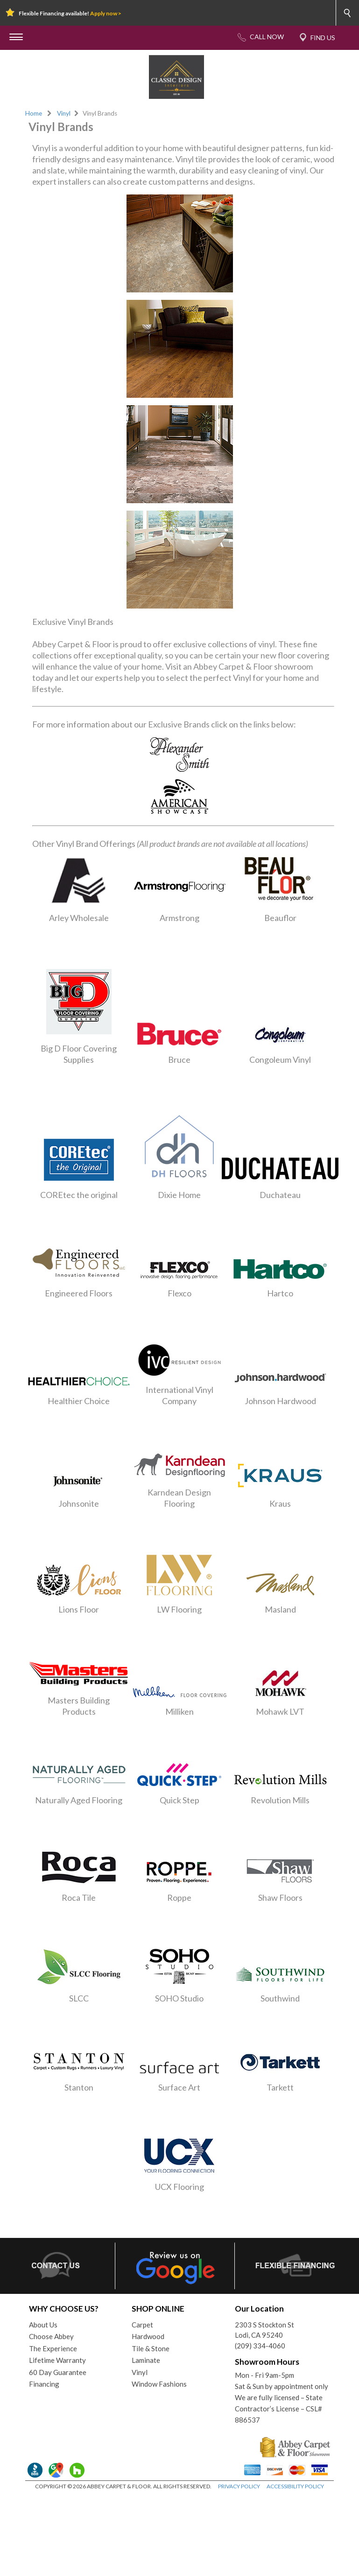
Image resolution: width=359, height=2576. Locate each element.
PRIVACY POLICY (239, 2486)
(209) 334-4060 (260, 2345)
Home (33, 113)
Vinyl (63, 113)
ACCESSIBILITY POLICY (295, 2486)
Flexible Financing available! (70, 13)
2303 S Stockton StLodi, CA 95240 (264, 2330)
